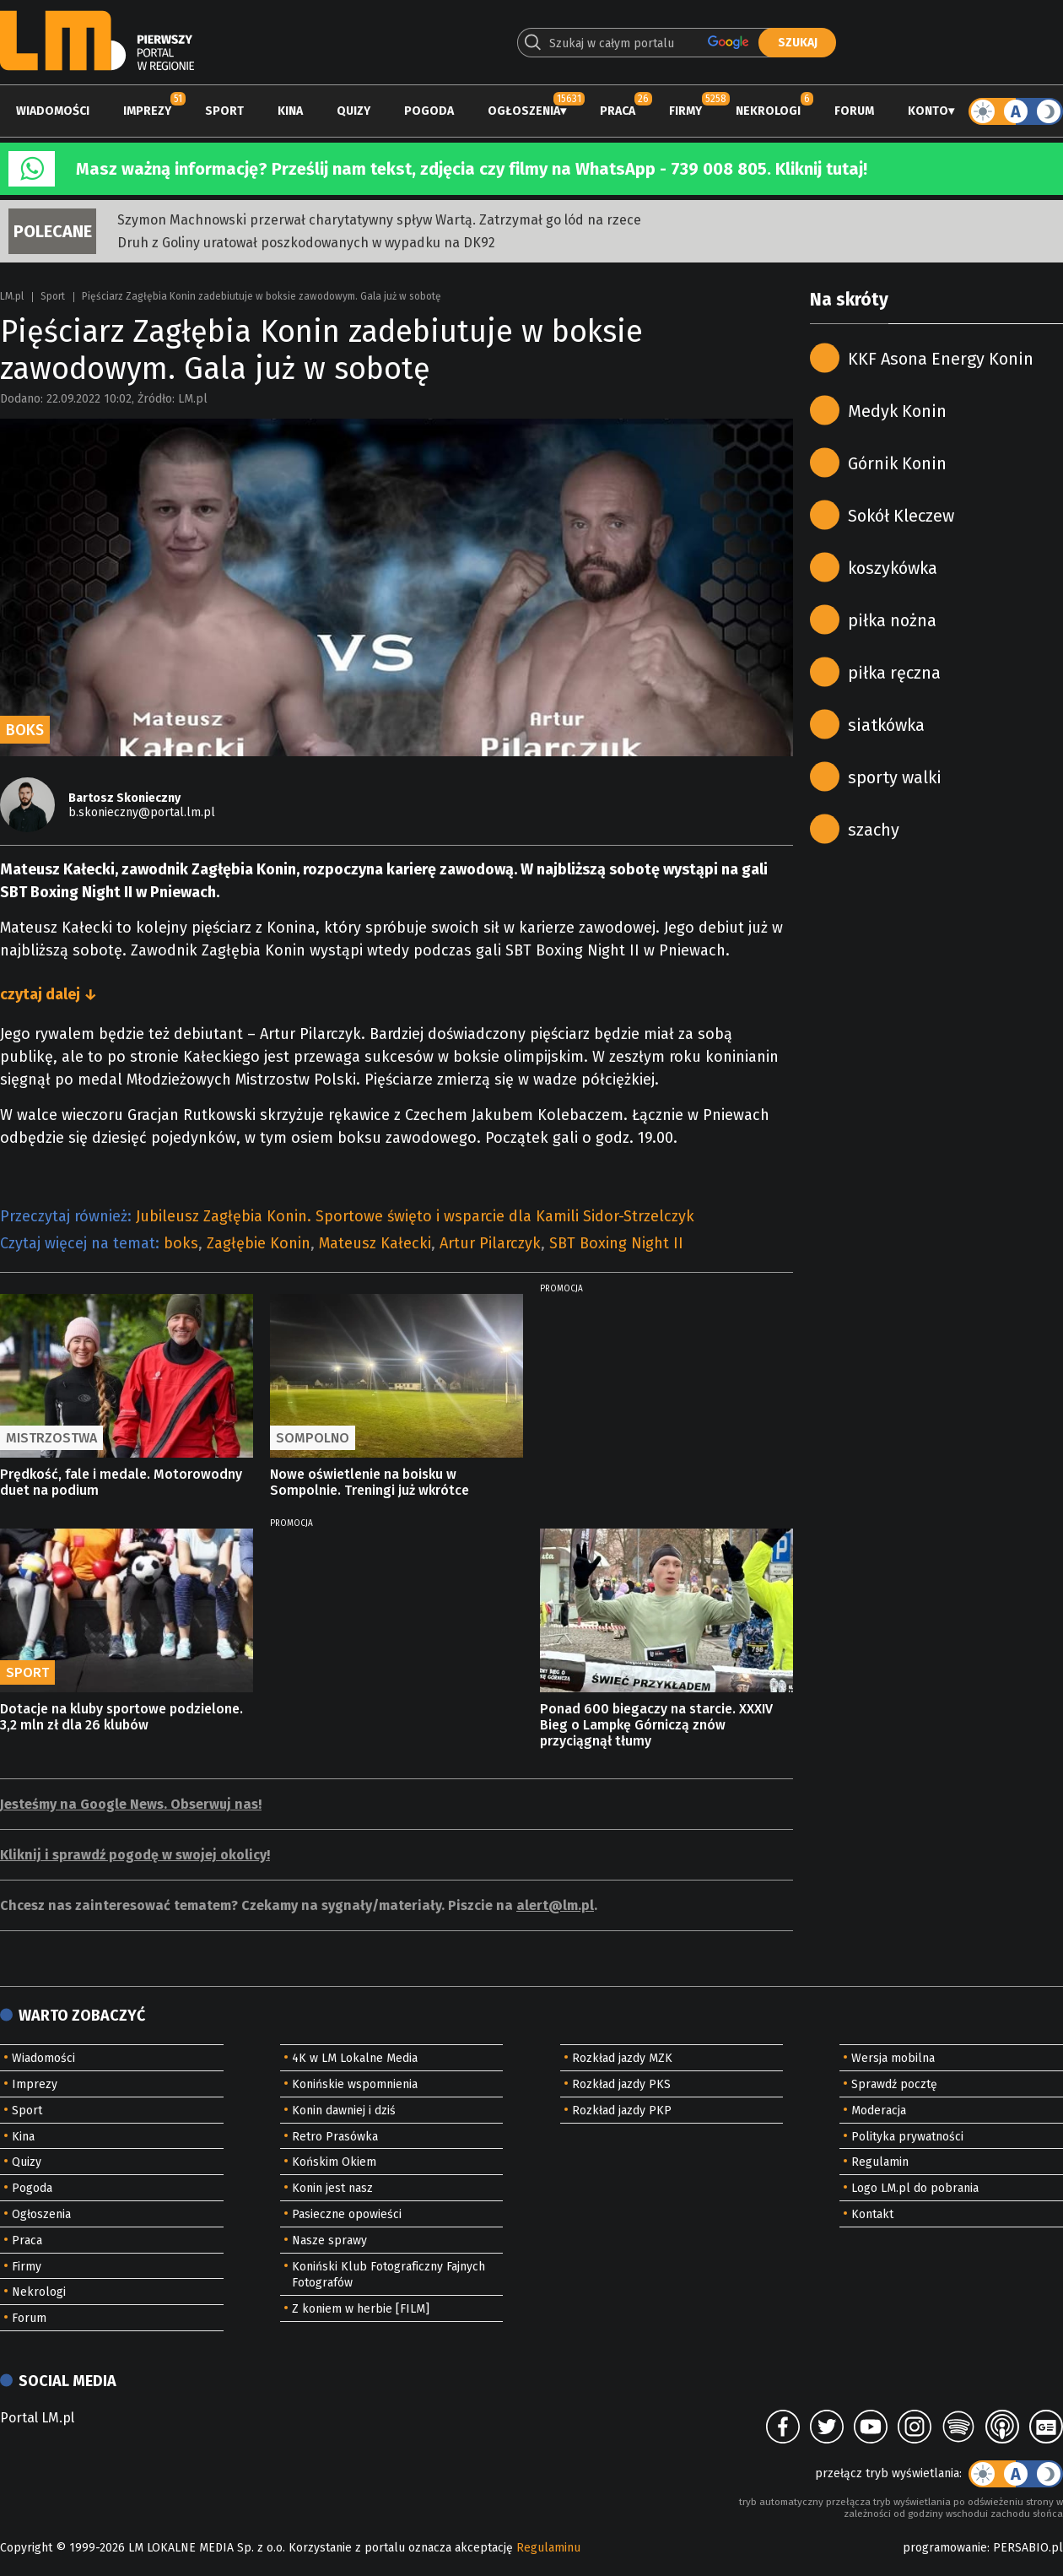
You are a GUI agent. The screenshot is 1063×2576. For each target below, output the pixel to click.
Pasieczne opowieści (347, 2214)
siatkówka (886, 725)
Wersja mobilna (893, 2058)
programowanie (945, 2548)
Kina (290, 111)
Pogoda (429, 111)
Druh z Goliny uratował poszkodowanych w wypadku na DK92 (306, 243)
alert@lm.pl (555, 1905)
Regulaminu (548, 2548)
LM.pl (12, 296)
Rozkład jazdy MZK (622, 2058)
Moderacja (878, 2110)
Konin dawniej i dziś (344, 2110)
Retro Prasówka (335, 2137)
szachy (873, 830)
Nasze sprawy (329, 2240)
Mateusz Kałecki (375, 1243)
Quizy (353, 111)
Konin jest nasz (332, 2188)
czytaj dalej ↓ (48, 994)
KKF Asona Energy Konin (940, 359)
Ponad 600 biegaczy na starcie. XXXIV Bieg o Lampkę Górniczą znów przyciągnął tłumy (656, 1725)
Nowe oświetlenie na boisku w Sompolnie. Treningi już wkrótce (369, 1482)
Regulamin (880, 2162)
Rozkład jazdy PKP (622, 2110)
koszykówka (892, 568)
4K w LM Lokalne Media (355, 2058)
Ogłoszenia (524, 111)
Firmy (685, 111)
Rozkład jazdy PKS (621, 2084)
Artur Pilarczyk (490, 1243)
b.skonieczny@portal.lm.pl (141, 812)
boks (181, 1243)
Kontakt (872, 2214)
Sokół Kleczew (901, 516)
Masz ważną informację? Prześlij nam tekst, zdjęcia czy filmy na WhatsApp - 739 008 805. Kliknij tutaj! (471, 169)
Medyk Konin (897, 411)
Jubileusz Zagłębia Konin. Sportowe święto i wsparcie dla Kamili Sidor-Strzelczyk (415, 1216)
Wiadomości (52, 111)
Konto (928, 111)
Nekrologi (768, 111)
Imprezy (147, 111)
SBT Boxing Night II (616, 1243)
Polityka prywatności (907, 2137)
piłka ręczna (894, 673)
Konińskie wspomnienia (355, 2084)
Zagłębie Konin (258, 1243)
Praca (617, 111)
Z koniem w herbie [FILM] (360, 2309)
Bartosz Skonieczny (124, 798)
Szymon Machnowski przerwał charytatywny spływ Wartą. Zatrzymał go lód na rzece (379, 220)
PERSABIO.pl (1028, 2548)
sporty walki (895, 777)
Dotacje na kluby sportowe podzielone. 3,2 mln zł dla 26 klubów (121, 1717)
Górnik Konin (897, 463)
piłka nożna (892, 620)
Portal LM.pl (37, 2418)
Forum (854, 111)
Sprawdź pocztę (894, 2084)
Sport (224, 111)
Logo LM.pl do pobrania (915, 2188)
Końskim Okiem (334, 2162)
